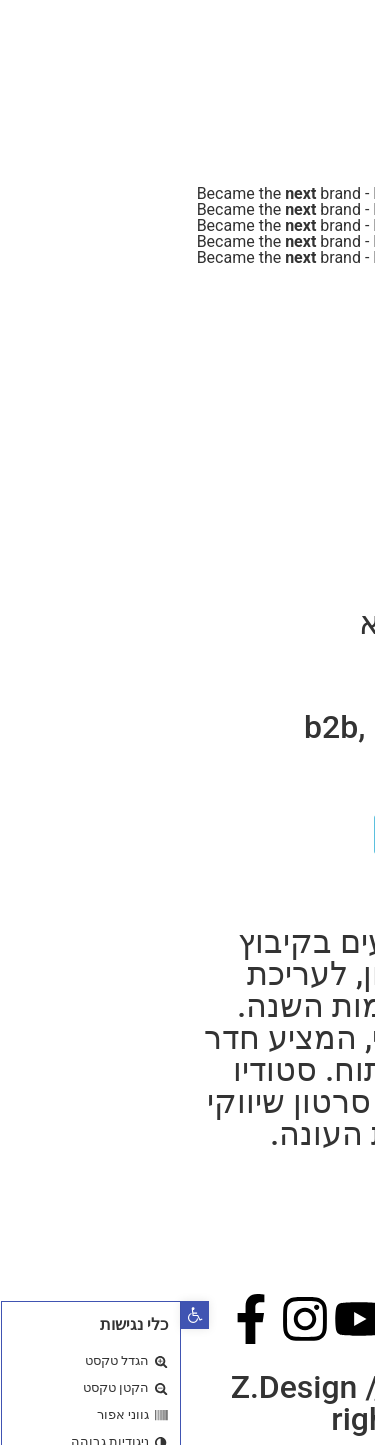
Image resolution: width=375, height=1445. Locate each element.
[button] (14, 1315)
